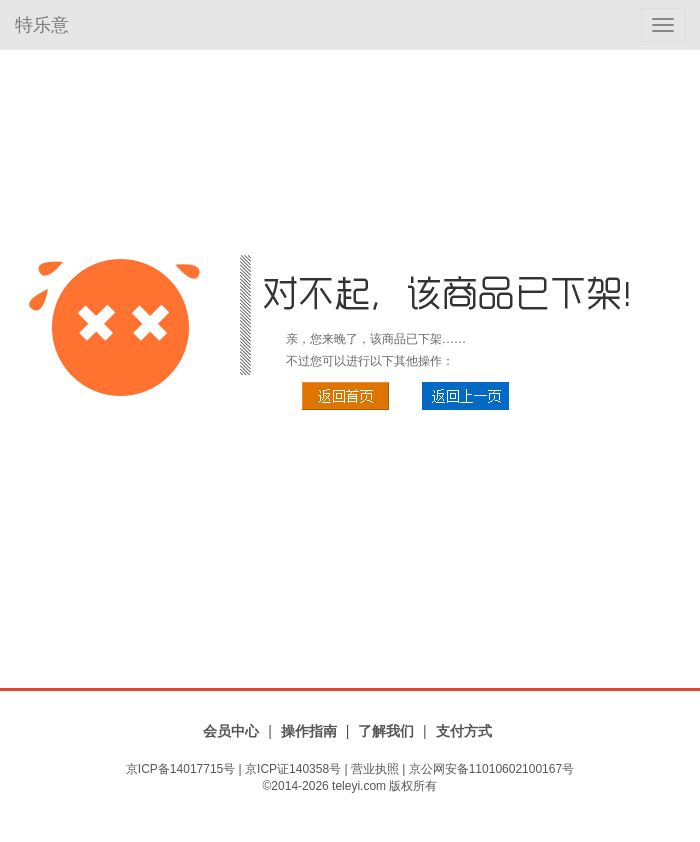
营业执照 (375, 769)
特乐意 (42, 25)
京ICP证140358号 (293, 769)
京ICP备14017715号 (180, 769)
